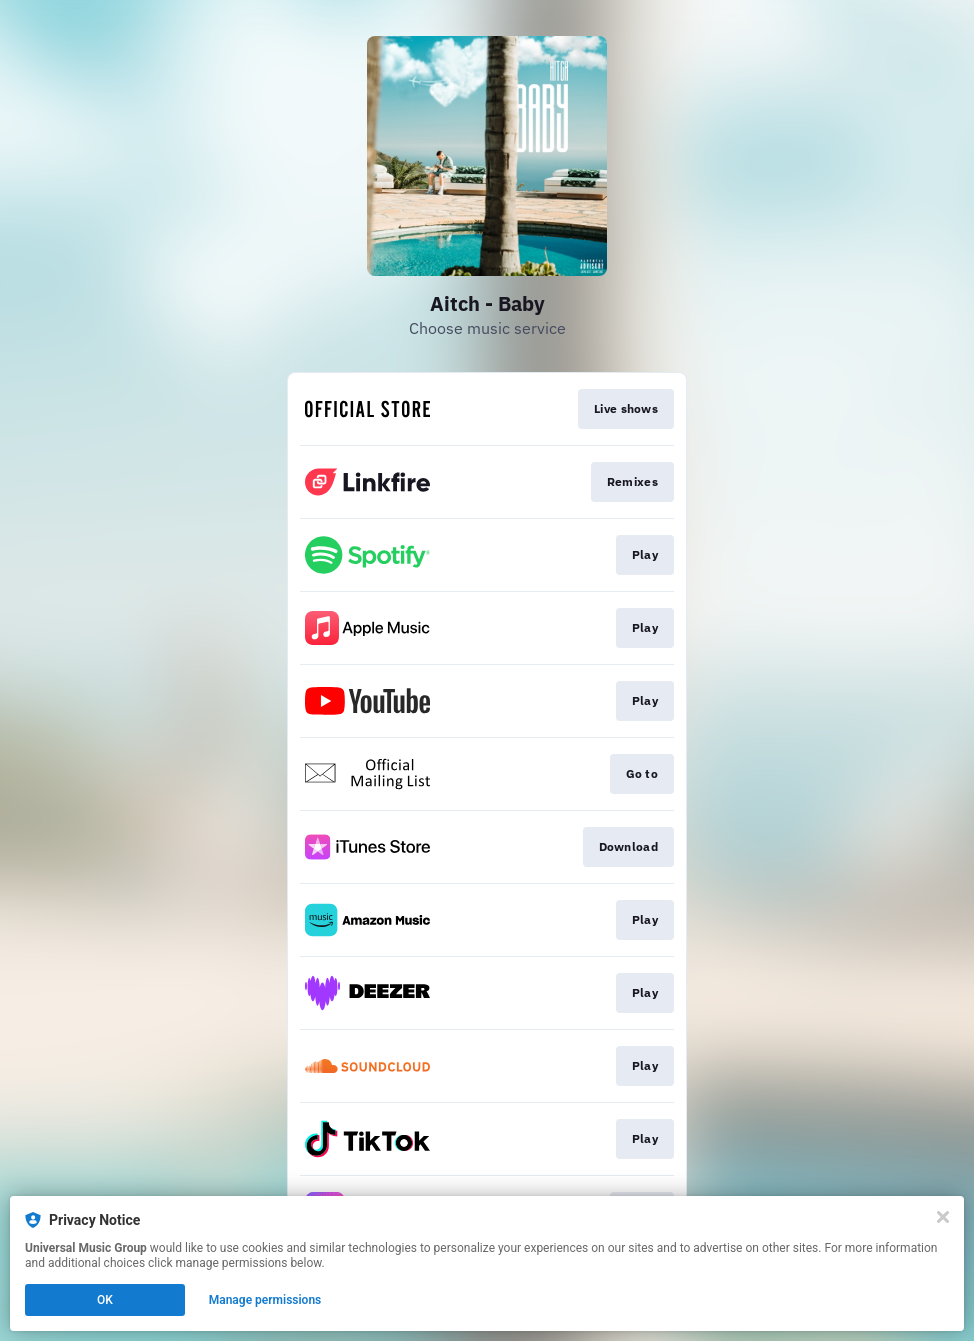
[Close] (943, 1217)
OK (105, 1300)
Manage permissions (265, 1300)
